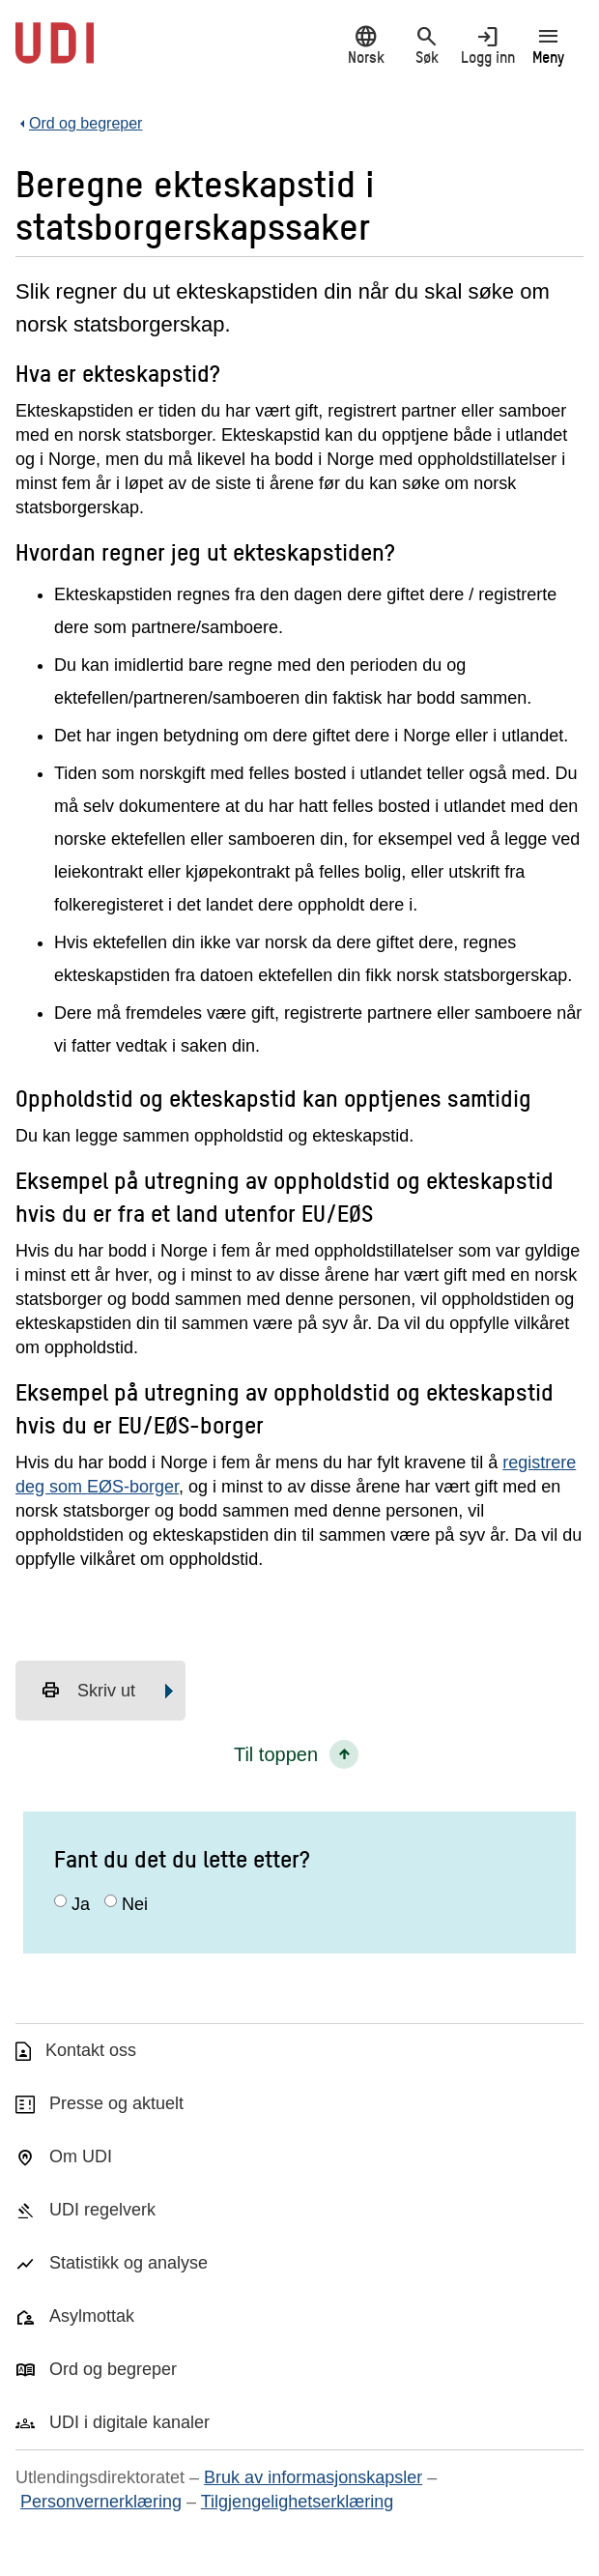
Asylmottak (91, 2316)
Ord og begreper (113, 2369)
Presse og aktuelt (116, 2103)
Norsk (365, 45)
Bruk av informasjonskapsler (313, 2477)
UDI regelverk (102, 2209)
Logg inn (487, 45)
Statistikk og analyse (128, 2262)
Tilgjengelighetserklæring (297, 2501)
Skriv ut (88, 1690)
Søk (426, 45)
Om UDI (80, 2156)
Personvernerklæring (101, 2501)
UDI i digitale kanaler (129, 2422)
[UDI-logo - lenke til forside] (54, 53)
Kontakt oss (90, 2050)
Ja (80, 1904)
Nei (135, 1904)
